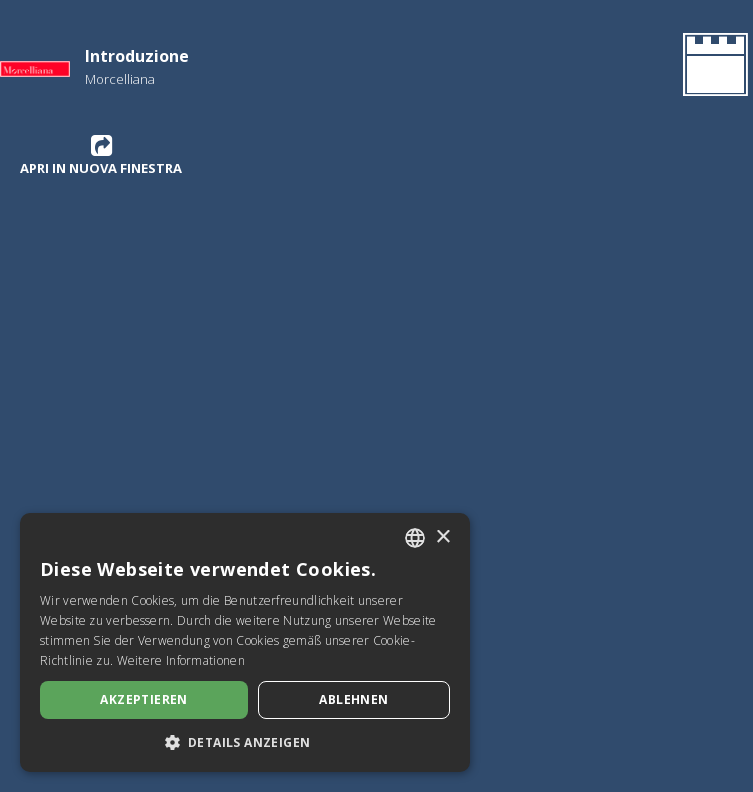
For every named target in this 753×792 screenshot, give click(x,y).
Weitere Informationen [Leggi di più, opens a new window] (181, 660)
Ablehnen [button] (353, 699)
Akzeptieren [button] (143, 699)
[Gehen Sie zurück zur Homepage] (711, 68)
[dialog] (245, 642)
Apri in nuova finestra (101, 155)
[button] (245, 742)
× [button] (442, 537)
